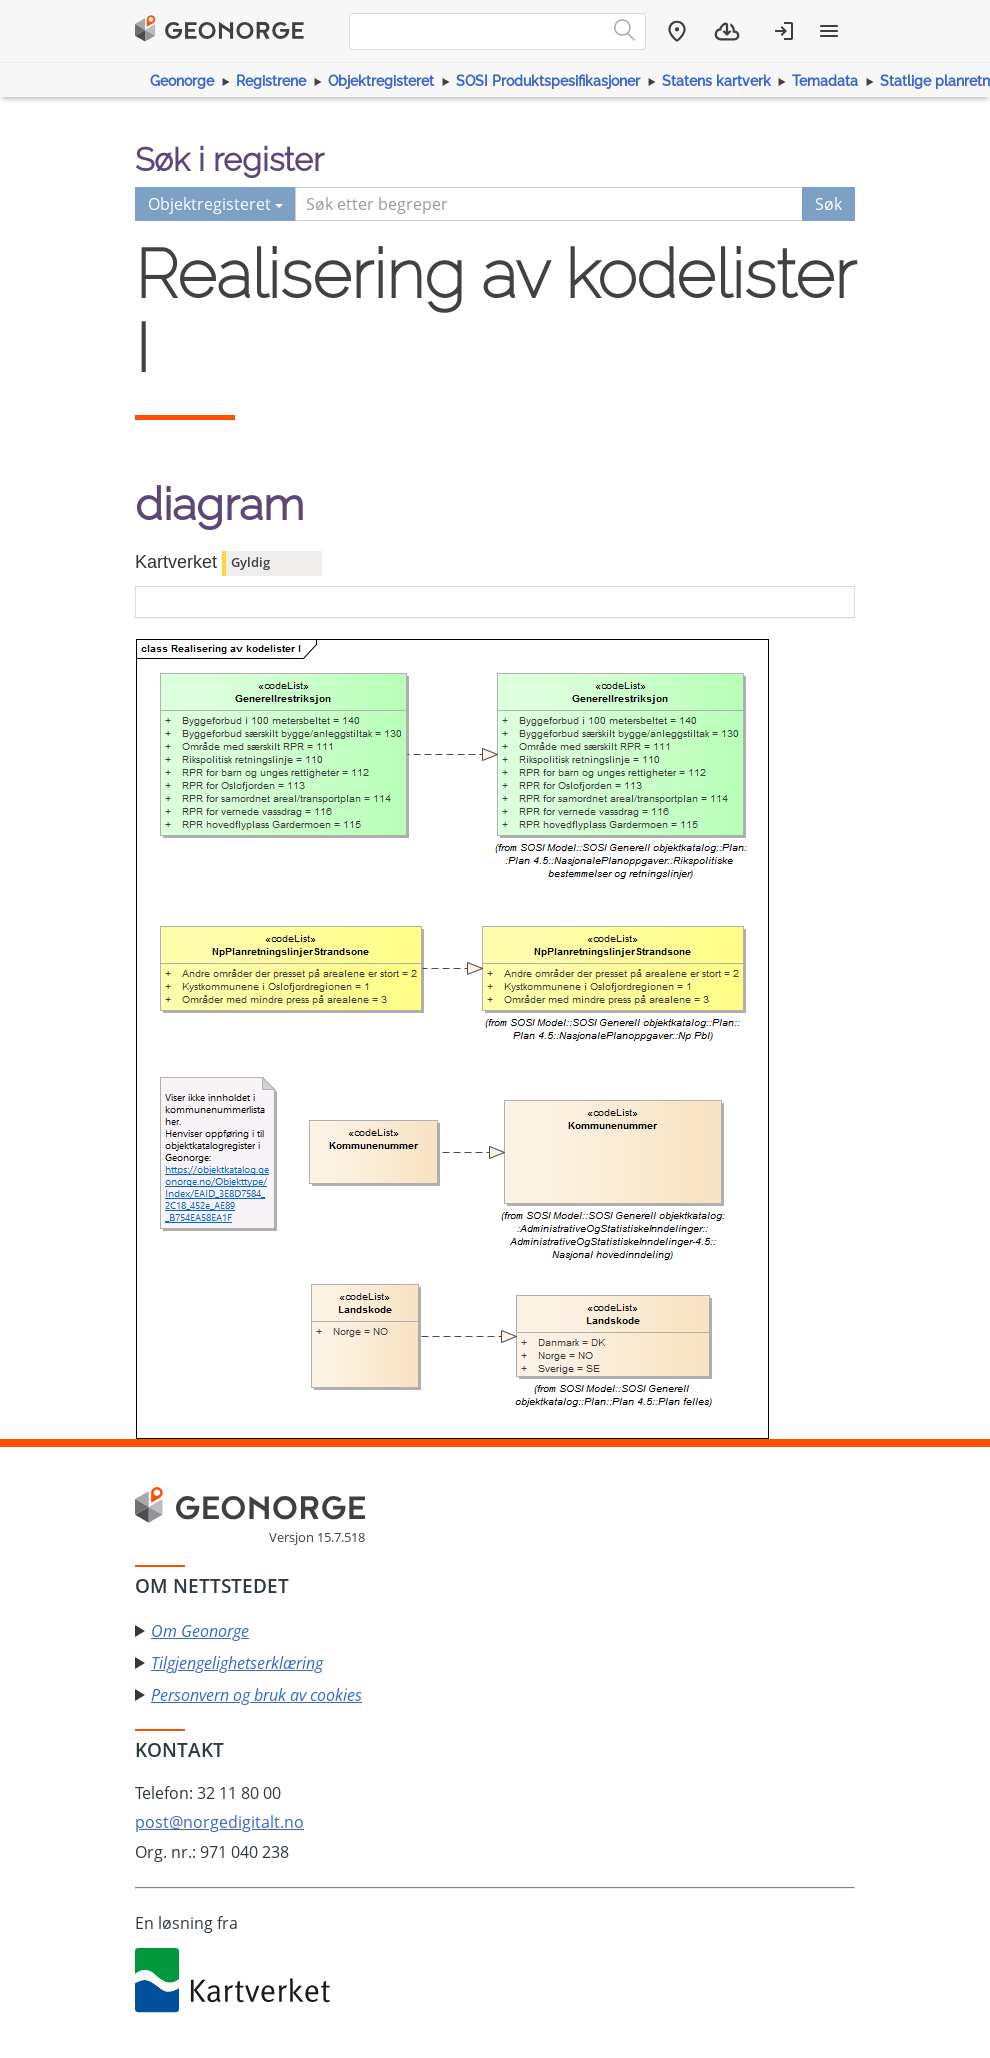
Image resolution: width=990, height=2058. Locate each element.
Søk (828, 204)
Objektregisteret (381, 81)
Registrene (271, 81)
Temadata (825, 81)
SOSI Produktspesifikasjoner (548, 81)
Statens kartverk (716, 81)
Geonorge (182, 81)
